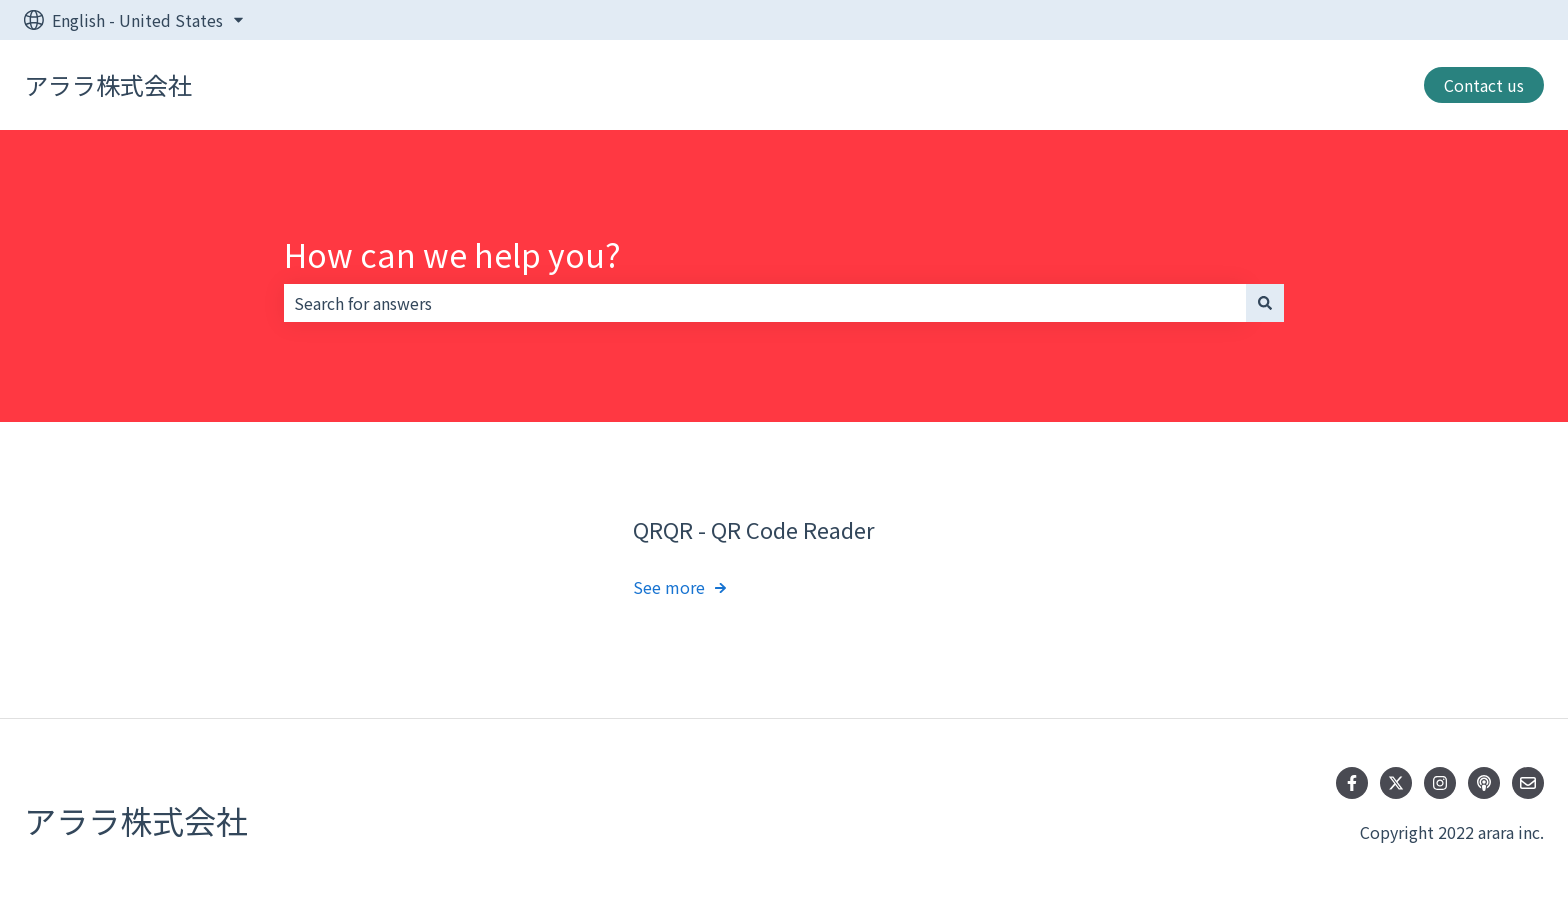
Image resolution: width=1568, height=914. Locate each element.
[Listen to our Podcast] (1484, 783)
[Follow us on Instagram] (1440, 783)
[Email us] (1528, 783)
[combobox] (765, 303)
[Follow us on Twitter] (1396, 783)
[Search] (1265, 303)
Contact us (1484, 85)
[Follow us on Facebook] (1352, 783)
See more (669, 588)
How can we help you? (452, 254)
